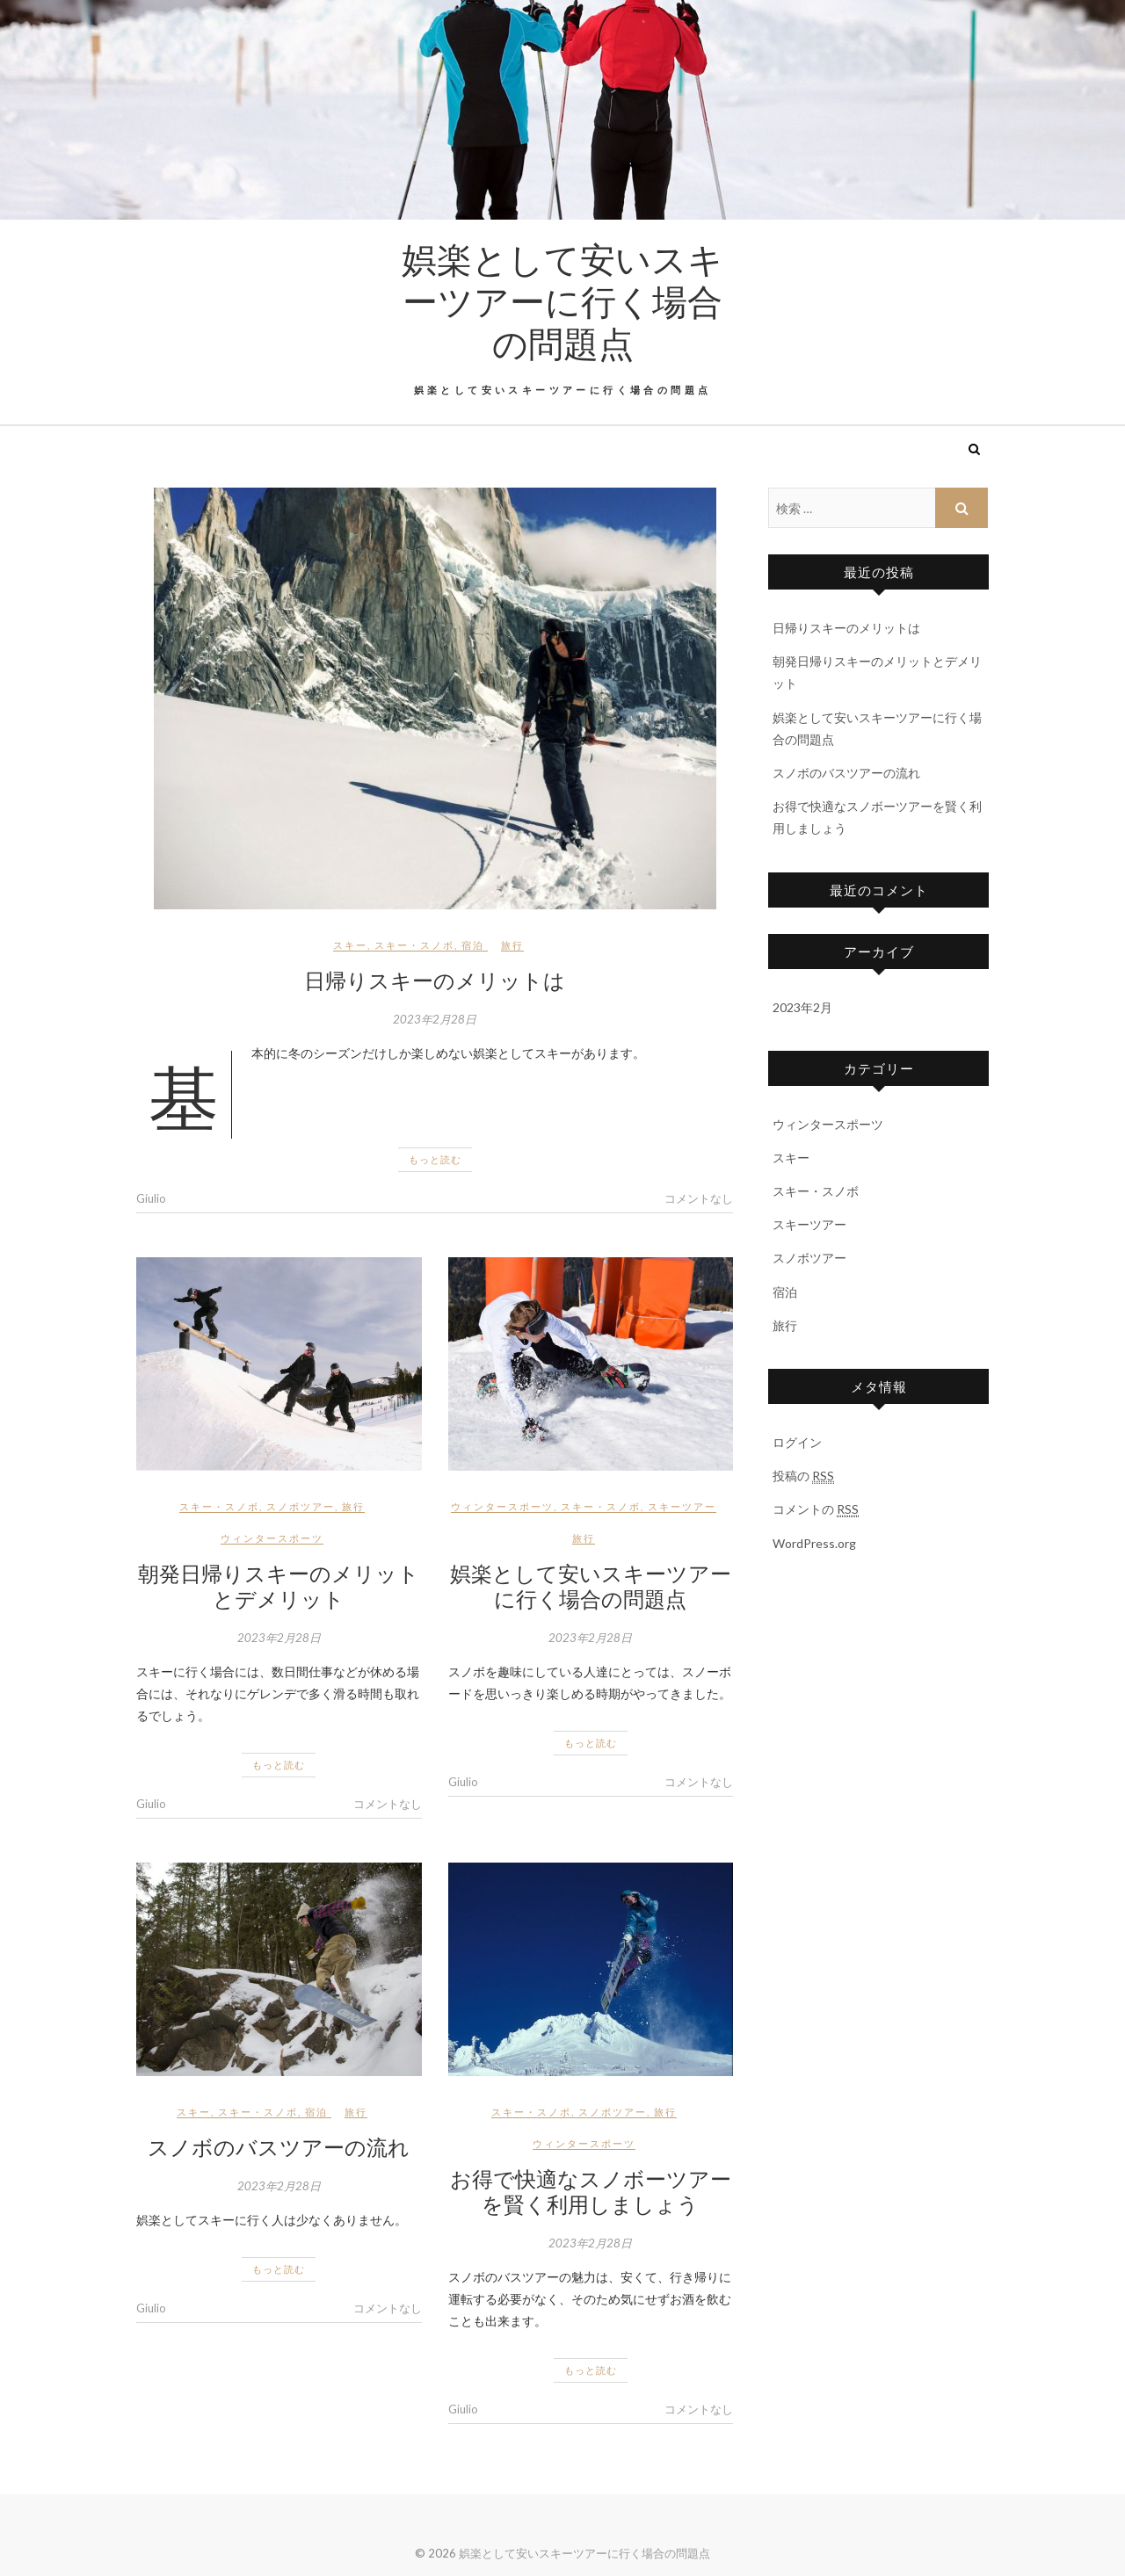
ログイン (797, 1442)
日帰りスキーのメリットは (434, 980)
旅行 (512, 945)
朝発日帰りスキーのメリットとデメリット (278, 1585)
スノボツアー (300, 1506)
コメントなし (698, 1198)
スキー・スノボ (414, 945)
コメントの (816, 1509)
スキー (350, 945)
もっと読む (435, 1159)
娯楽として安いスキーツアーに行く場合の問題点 (562, 300)
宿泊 (472, 945)
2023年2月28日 (434, 1019)
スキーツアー (682, 1506)
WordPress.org (814, 1543)
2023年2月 (802, 1007)
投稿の (803, 1476)
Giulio (151, 1198)
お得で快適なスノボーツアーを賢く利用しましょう (590, 2191)
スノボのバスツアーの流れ (279, 2146)
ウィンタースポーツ (272, 1538)
